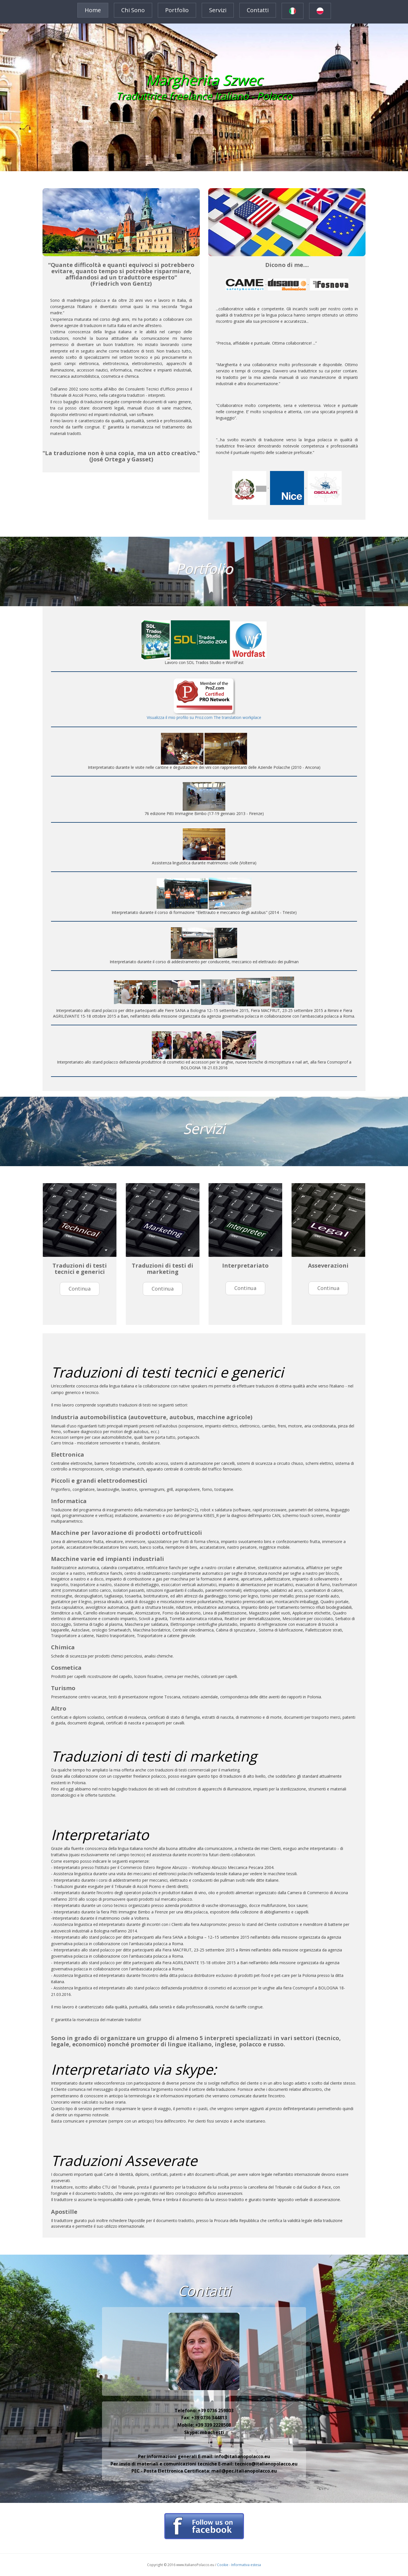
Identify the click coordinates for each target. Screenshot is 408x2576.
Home (93, 10)
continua (80, 1288)
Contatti (258, 10)
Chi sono (133, 10)
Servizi (217, 10)
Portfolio (177, 10)
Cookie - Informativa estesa (239, 2564)
